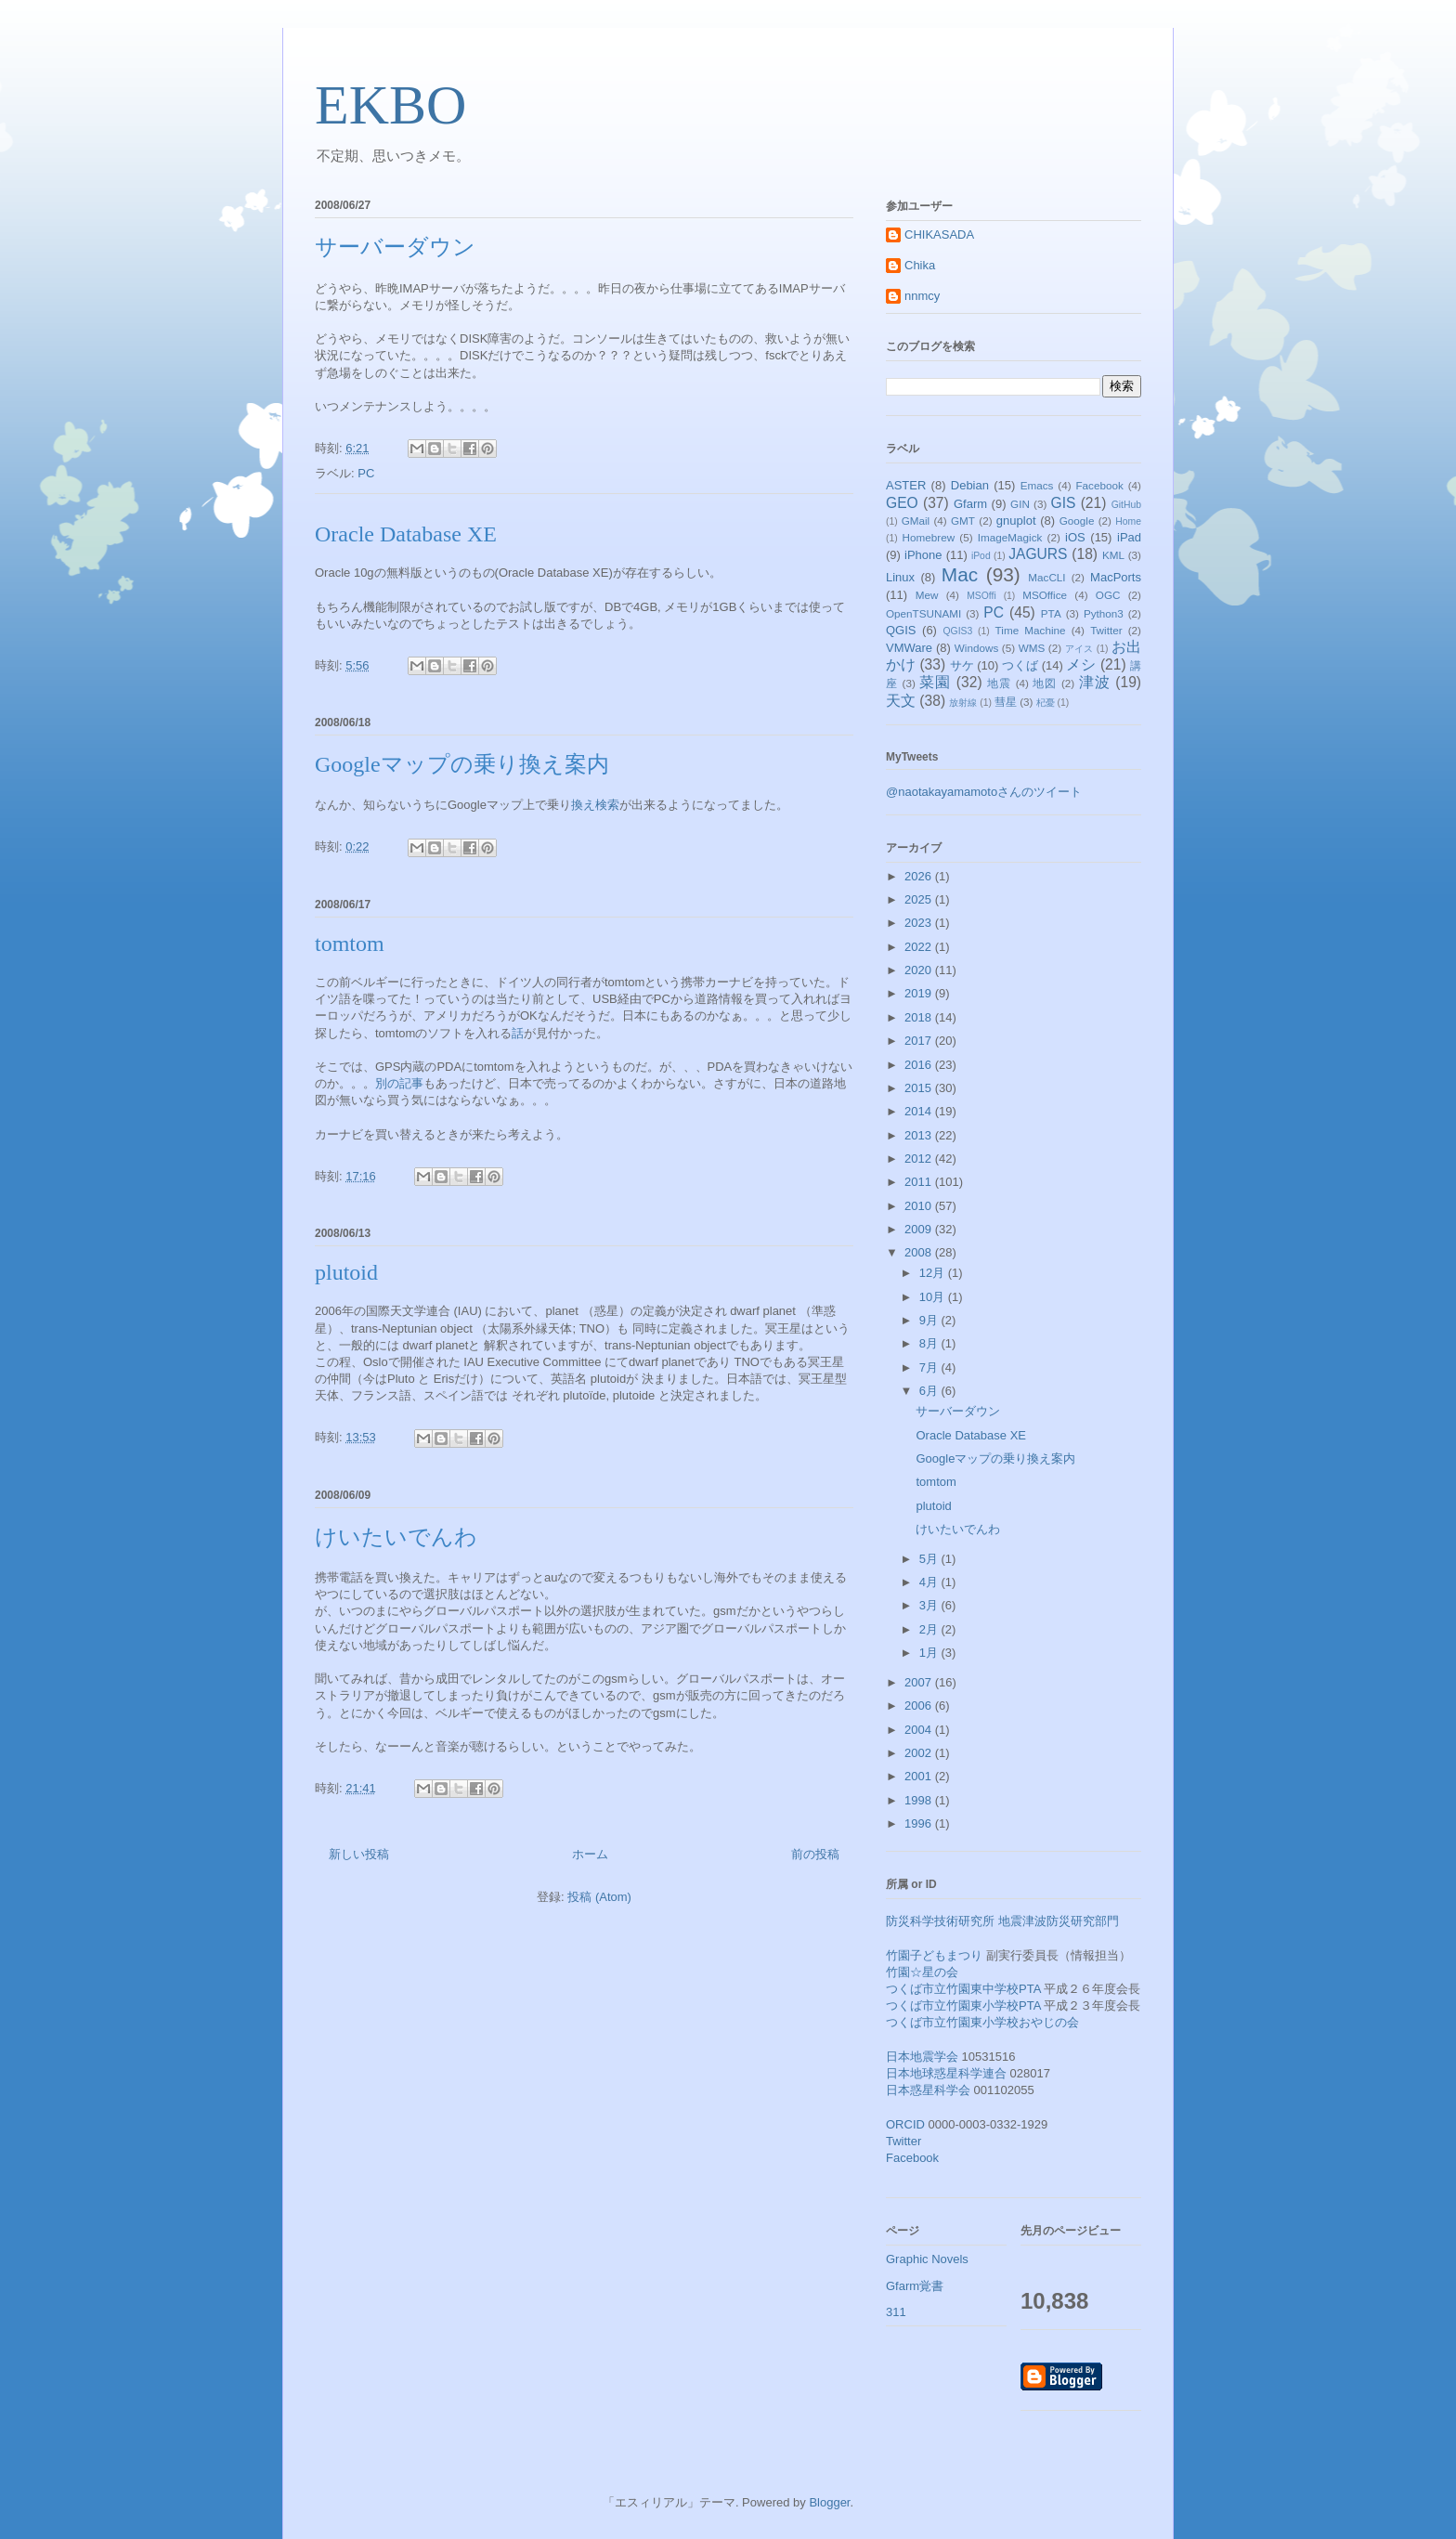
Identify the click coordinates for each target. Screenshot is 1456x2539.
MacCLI (1046, 577)
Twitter (1106, 630)
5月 (930, 1559)
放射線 (963, 702)
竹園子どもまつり (934, 1955)
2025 (919, 899)
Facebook (1099, 485)
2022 (919, 947)
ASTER (906, 485)
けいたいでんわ (396, 1537)
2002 (919, 1753)
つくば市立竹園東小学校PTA (963, 2005)
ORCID (905, 2124)
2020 (919, 970)
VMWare (909, 648)
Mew (927, 595)
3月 (930, 1605)
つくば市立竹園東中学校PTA (963, 1989)
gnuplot (1016, 520)
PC (366, 473)
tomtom (349, 943)
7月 (930, 1367)
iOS (1075, 537)
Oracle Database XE (406, 534)
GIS (1063, 503)
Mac (960, 574)
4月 (930, 1582)
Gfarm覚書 (914, 2286)
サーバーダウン (395, 247)
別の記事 (399, 1083)
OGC (1108, 595)
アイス (1079, 649)
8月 (930, 1343)
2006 (919, 1705)
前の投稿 (815, 1854)
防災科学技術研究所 (940, 1921)
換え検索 (595, 805)
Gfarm (970, 504)
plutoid (346, 1272)
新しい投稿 (359, 1854)
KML (1113, 555)
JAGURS (1037, 554)
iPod (981, 556)
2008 (919, 1252)
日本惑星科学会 (928, 2090)
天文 (901, 701)
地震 (999, 683)
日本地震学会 (922, 2057)
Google (1077, 520)
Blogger (829, 2502)
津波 (1095, 682)
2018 (919, 1017)
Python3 (1104, 613)
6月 (930, 1391)
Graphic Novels (927, 2259)
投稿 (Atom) (599, 1897)
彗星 (1005, 702)
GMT (963, 520)
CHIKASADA (939, 234)
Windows (976, 648)
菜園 (935, 682)
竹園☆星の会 (922, 1972)
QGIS (901, 630)
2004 (919, 1730)
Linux (900, 577)
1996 (919, 1823)
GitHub (1126, 505)
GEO (902, 503)
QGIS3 (958, 631)
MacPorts (1115, 577)
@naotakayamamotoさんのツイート (984, 792)
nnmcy (922, 296)
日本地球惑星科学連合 (946, 2073)
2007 (919, 1682)
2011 (919, 1182)
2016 (919, 1065)
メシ (1081, 664)
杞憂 (1045, 702)
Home (1128, 521)
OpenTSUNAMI (923, 613)
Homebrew (929, 537)
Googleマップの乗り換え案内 (462, 764)
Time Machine (1030, 630)
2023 (919, 923)
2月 (930, 1629)
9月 (930, 1320)
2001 (919, 1776)
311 (896, 2312)
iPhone (923, 555)
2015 (919, 1088)
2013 (919, 1135)
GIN (1020, 504)
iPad (1129, 537)
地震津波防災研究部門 (1058, 1921)
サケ (962, 665)
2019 (919, 993)
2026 (919, 876)
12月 (933, 1273)
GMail (916, 520)
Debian (970, 485)
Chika (919, 265)
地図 (1045, 683)
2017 (919, 1041)
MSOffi (981, 596)
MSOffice (1044, 595)
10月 (933, 1297)
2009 (919, 1229)
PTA (1051, 613)
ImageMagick (1010, 537)
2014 (919, 1111)
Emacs (1037, 485)
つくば (1020, 665)
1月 (930, 1653)
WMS (1032, 648)
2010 (919, 1206)
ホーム (590, 1854)
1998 (919, 1800)
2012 (919, 1158)
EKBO (390, 105)
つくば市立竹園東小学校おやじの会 (982, 2022)
